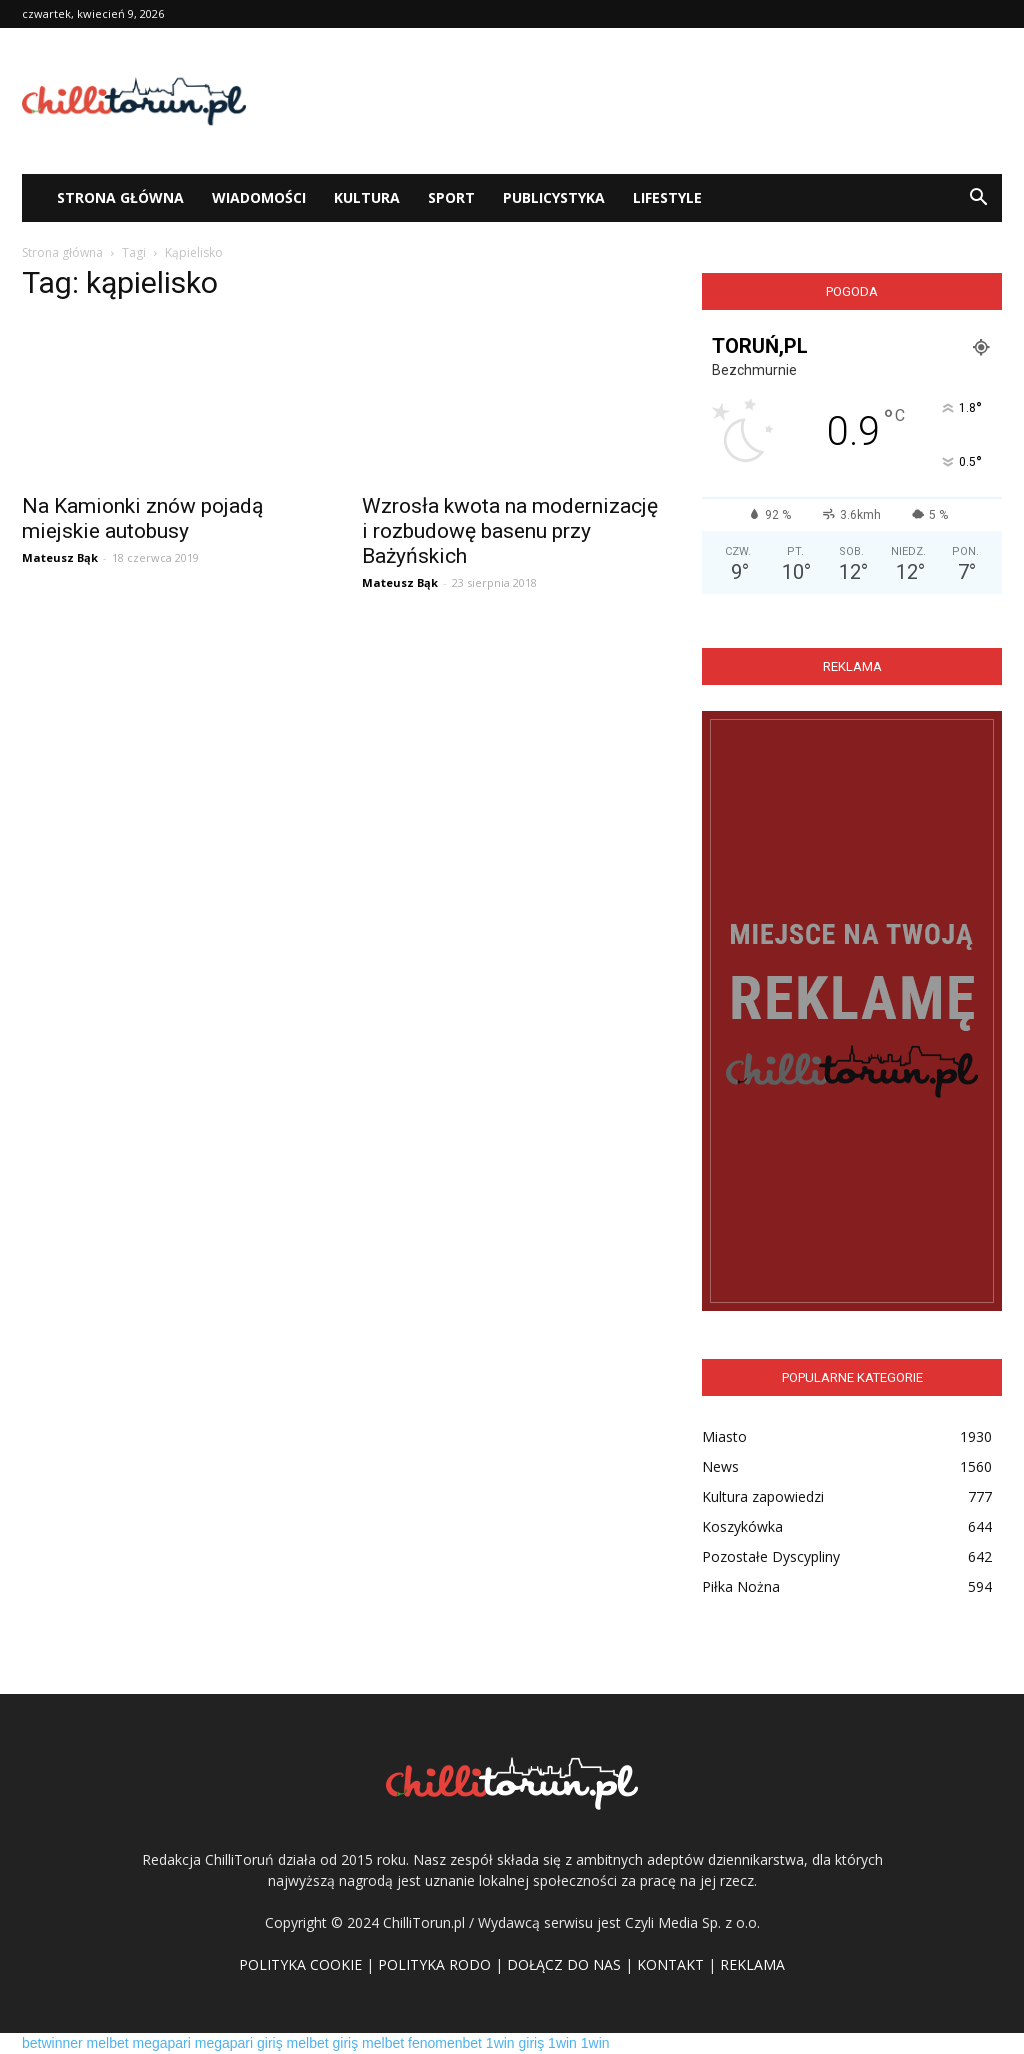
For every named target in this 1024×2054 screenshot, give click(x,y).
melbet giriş (323, 2043)
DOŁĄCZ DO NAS (564, 1964)
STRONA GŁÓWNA (120, 197)
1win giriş (515, 2043)
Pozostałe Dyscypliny (771, 1556)
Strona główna (62, 252)
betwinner (52, 2043)
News (720, 1466)
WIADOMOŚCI (259, 197)
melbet (108, 2043)
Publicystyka (554, 197)
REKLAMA (752, 1964)
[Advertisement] (638, 101)
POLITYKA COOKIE (300, 1964)
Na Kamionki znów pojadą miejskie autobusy (142, 518)
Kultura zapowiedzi (763, 1496)
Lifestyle (667, 197)
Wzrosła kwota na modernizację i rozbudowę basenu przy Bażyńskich (510, 531)
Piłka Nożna (741, 1586)
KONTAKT (670, 1964)
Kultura (367, 197)
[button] (978, 198)
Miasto (724, 1436)
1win (562, 2043)
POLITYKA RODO (434, 1964)
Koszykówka (742, 1526)
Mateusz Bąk (60, 557)
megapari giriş (239, 2043)
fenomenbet (445, 2043)
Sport (451, 197)
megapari (162, 2043)
